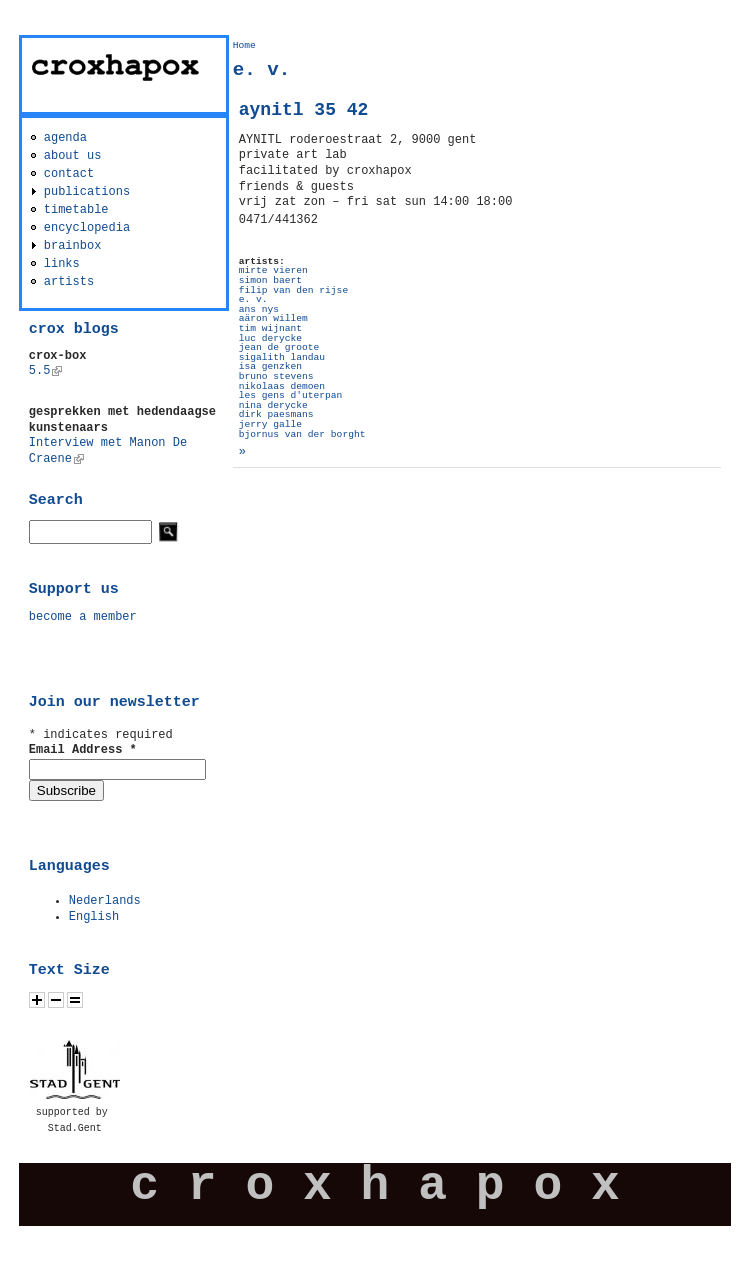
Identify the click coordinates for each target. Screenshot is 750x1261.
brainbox (73, 246)
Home (244, 45)
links (62, 264)
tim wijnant (270, 328)
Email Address (83, 750)
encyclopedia (87, 228)
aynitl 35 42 (304, 110)
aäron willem (273, 318)
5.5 (46, 371)
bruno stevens (276, 376)
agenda (65, 138)
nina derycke (273, 405)
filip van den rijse (293, 290)
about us (73, 156)
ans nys (259, 309)
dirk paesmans (276, 414)
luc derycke (270, 338)
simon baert (270, 280)
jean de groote (279, 347)
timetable (76, 210)
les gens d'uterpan (291, 395)
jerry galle (270, 424)
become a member (83, 617)
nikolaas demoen (282, 386)
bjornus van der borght (302, 434)
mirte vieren (273, 270)
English (94, 917)
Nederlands (105, 901)
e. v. (253, 299)
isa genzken (270, 366)
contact (69, 174)
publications (87, 192)
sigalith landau (282, 357)
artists (69, 282)
